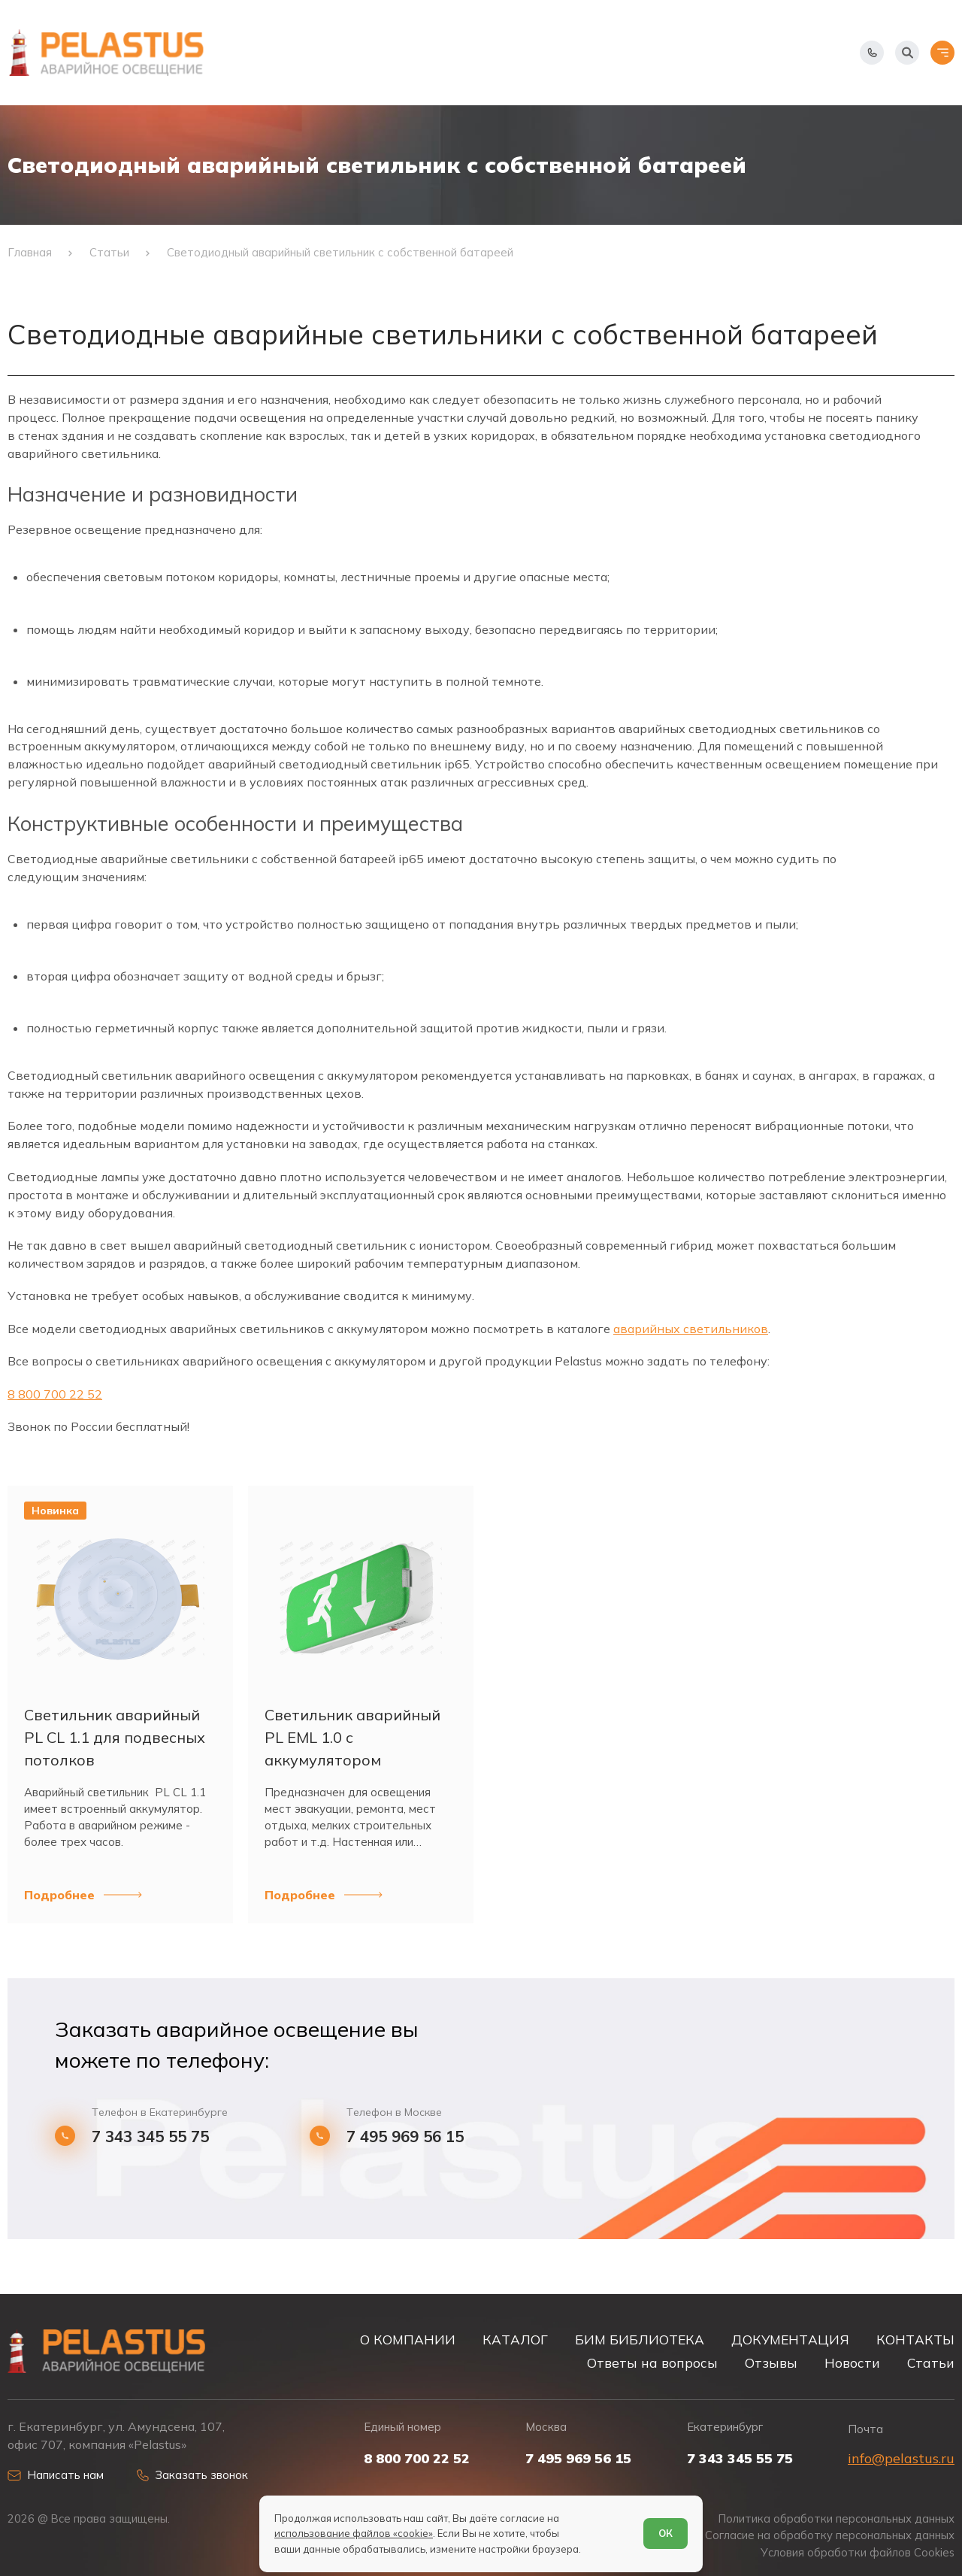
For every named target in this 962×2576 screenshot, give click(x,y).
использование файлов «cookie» (353, 2533)
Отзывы (771, 2363)
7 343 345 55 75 (150, 2136)
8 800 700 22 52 (55, 1394)
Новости (852, 2363)
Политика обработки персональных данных (836, 2519)
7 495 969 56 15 (405, 2136)
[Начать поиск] (907, 53)
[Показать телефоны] (872, 53)
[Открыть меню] (942, 53)
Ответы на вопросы (652, 2363)
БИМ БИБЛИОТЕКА (639, 2339)
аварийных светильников (690, 1328)
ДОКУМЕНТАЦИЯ (790, 2339)
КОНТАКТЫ (915, 2339)
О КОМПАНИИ (407, 2339)
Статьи (930, 2363)
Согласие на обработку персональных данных (829, 2535)
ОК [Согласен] (665, 2533)
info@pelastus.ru (901, 2458)
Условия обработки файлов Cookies (857, 2552)
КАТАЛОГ (515, 2339)
